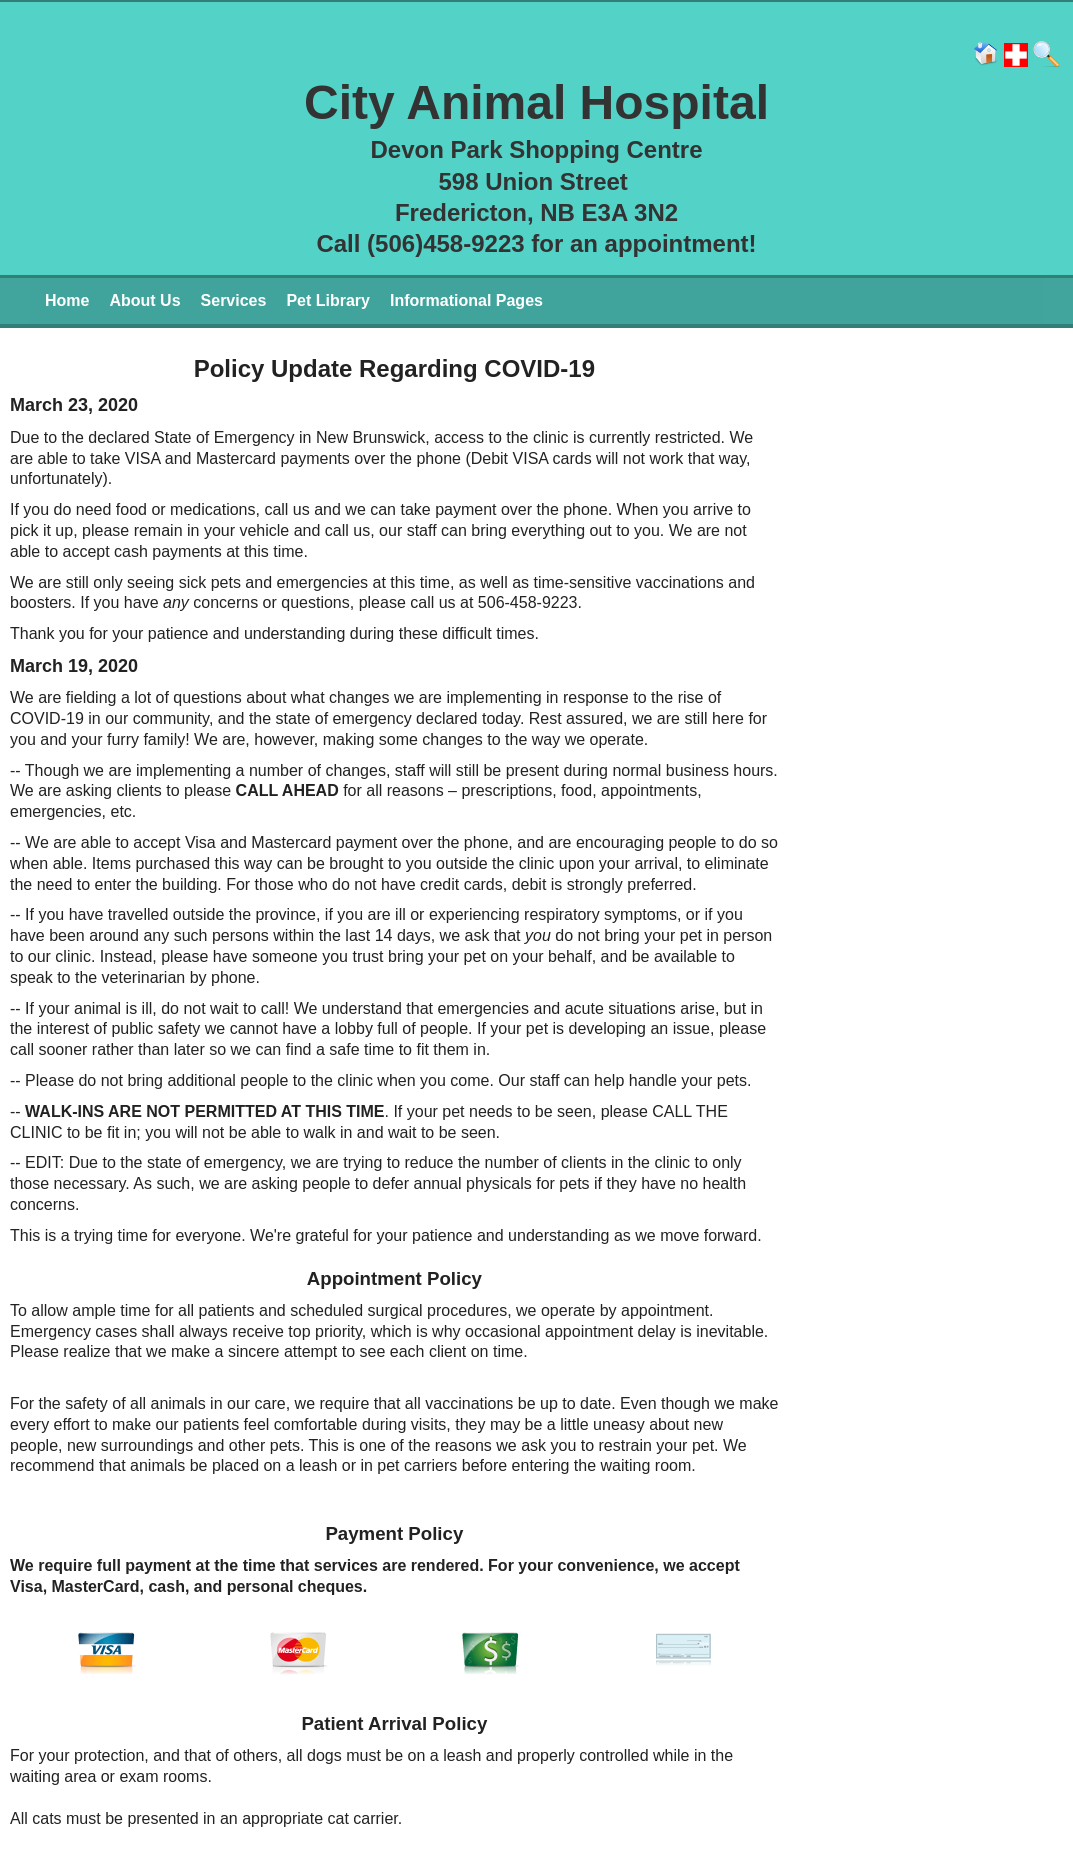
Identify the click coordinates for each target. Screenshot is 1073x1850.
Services (234, 300)
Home (67, 300)
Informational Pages (466, 300)
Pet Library (328, 300)
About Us (144, 300)
